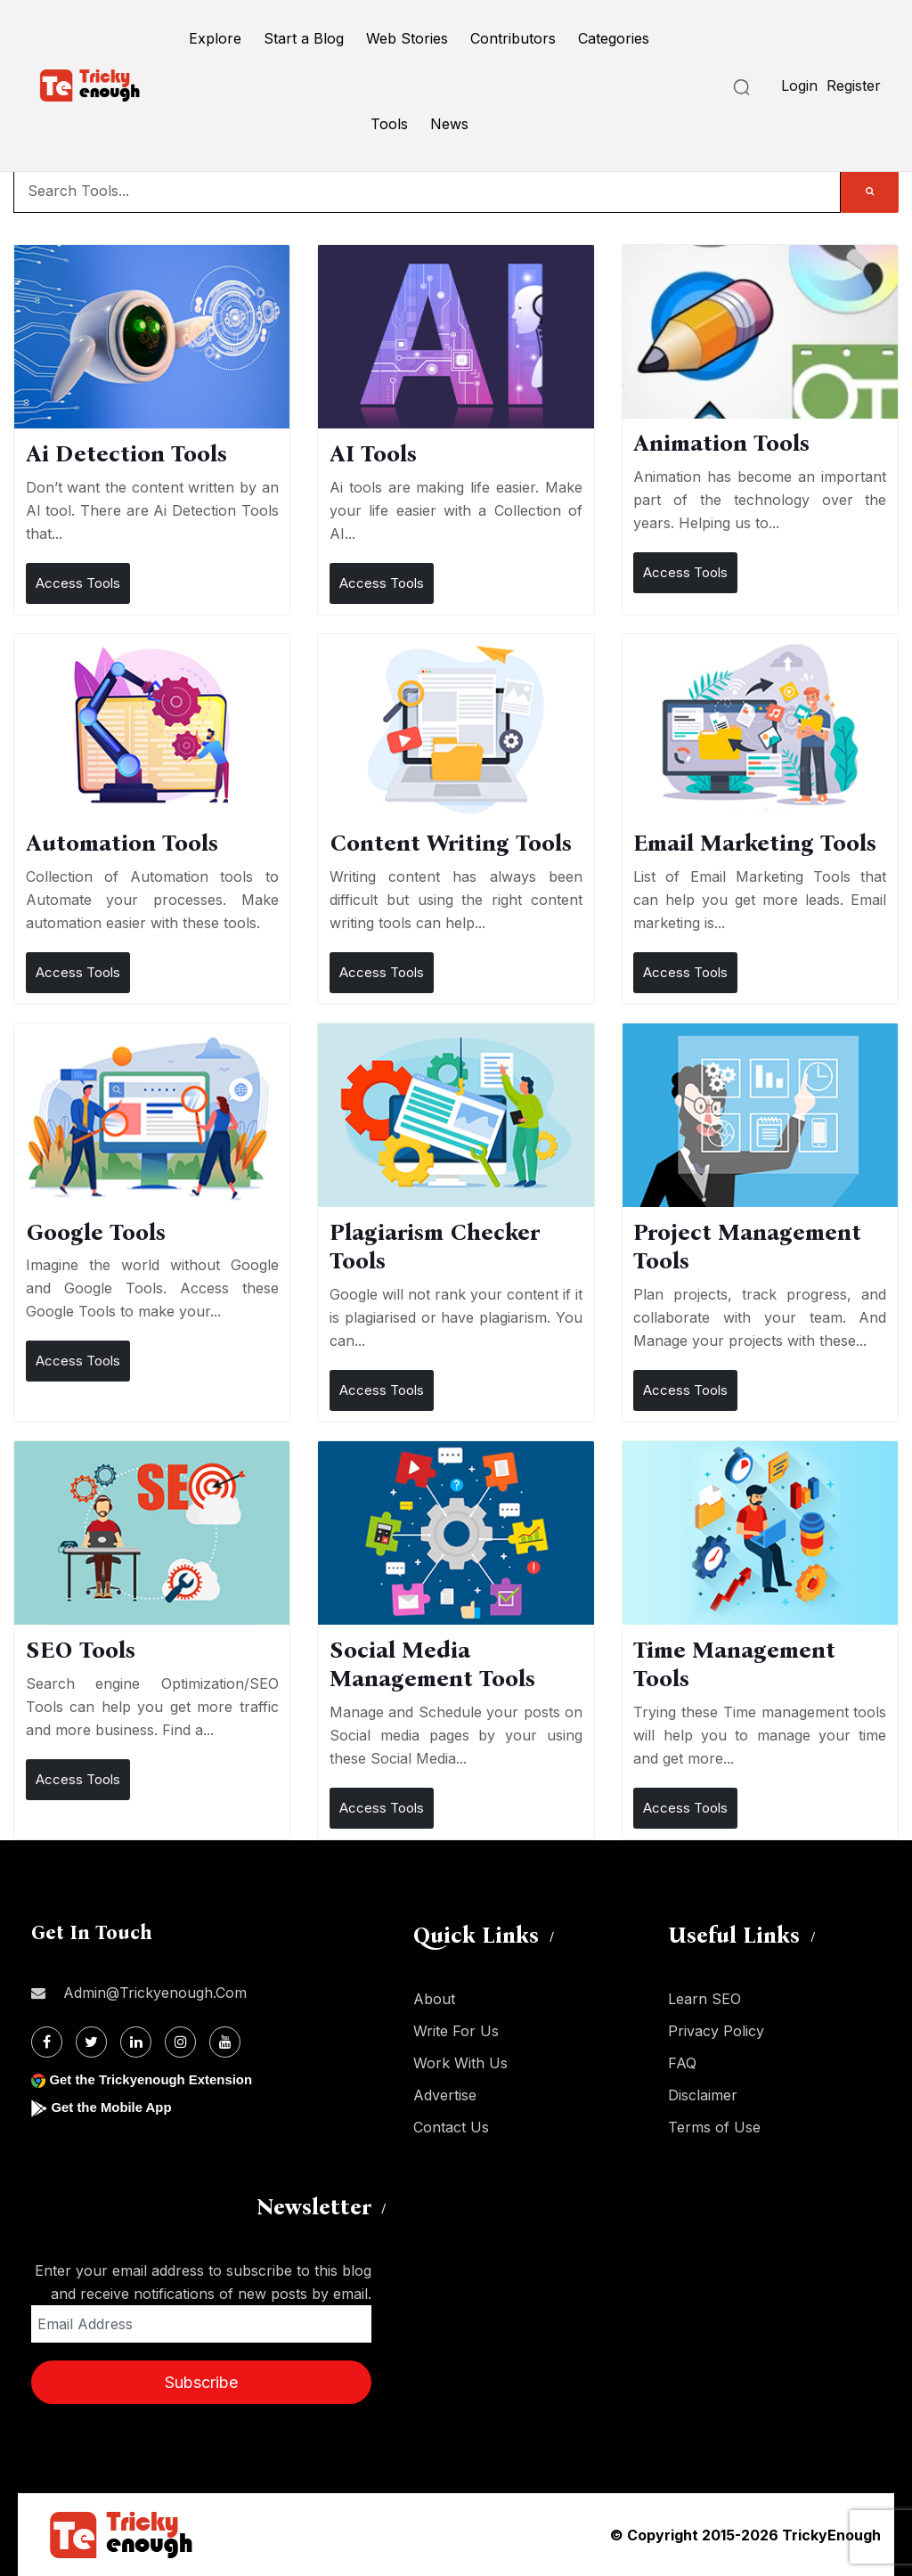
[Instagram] (180, 2042)
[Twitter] (91, 2042)
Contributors (513, 38)
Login (799, 85)
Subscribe (201, 2382)
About (434, 1999)
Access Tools (78, 583)
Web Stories (407, 38)
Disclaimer (702, 2095)
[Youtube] (224, 2042)
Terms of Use (714, 2127)
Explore (215, 38)
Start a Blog (304, 38)
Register (853, 85)
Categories (613, 38)
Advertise (444, 2095)
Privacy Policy (716, 2031)
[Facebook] (46, 2042)
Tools (389, 124)
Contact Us (451, 2127)
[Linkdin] (135, 2042)
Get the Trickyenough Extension (158, 2079)
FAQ (682, 2063)
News (449, 124)
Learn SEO (704, 1999)
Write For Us (456, 2031)
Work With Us (460, 2063)
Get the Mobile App (115, 2107)
